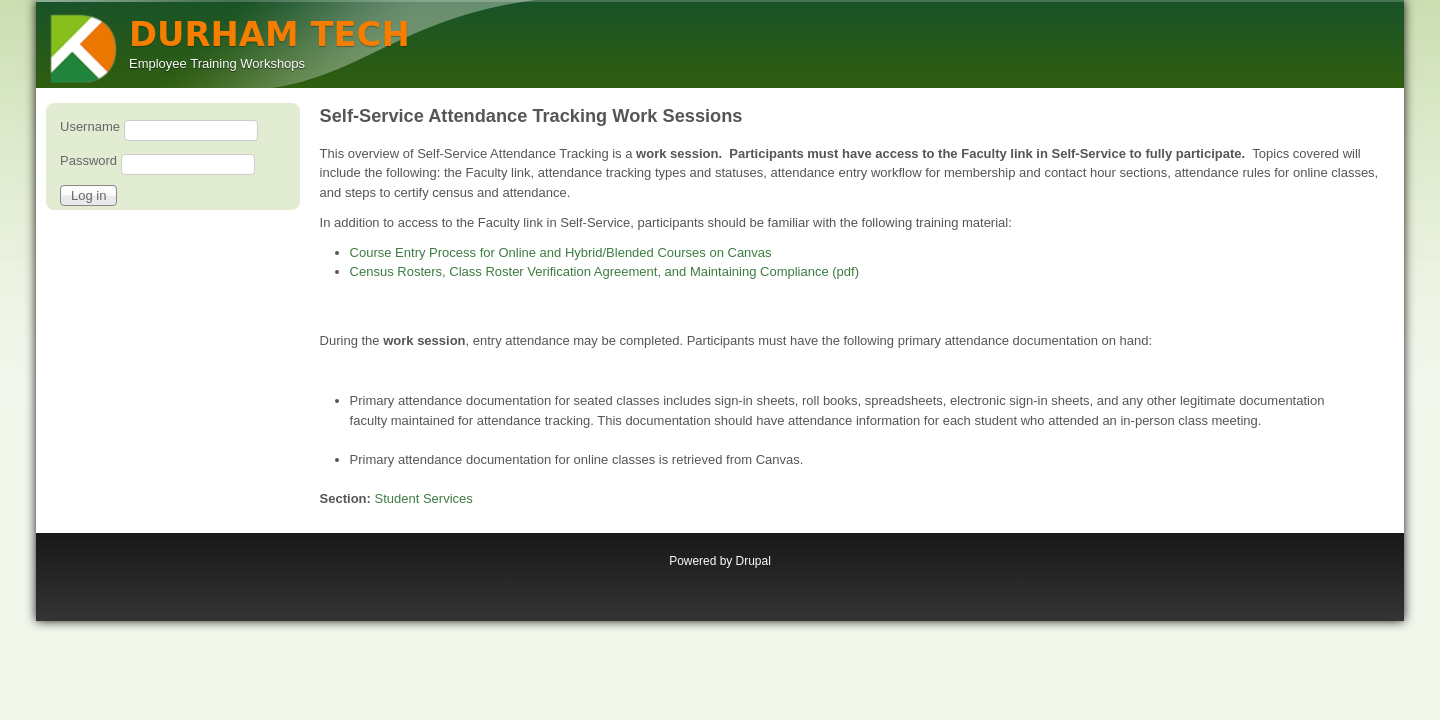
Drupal (753, 561)
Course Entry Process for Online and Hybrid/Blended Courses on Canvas (561, 252)
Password (88, 160)
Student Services (424, 498)
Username (90, 126)
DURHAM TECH (269, 34)
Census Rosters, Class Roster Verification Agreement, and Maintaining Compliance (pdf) (604, 271)
